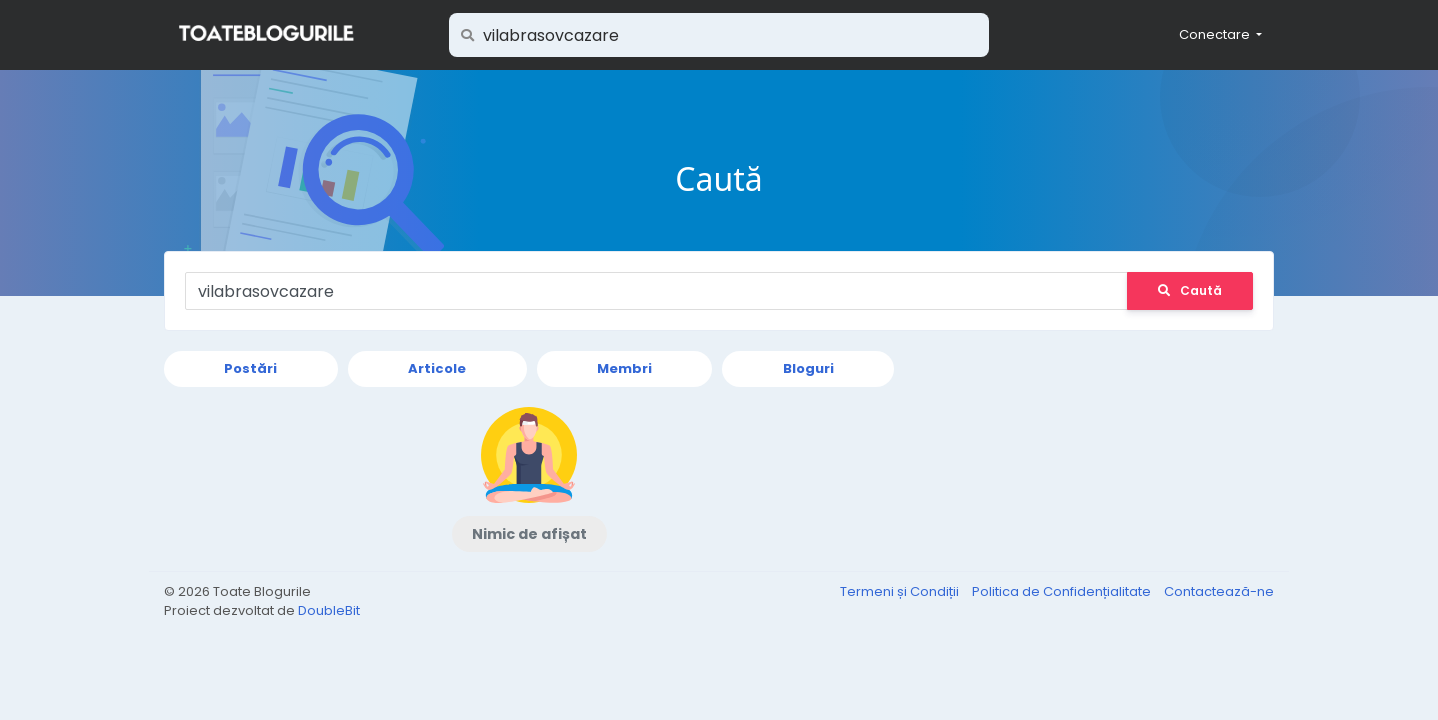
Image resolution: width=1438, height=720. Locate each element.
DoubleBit (329, 610)
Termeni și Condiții (901, 591)
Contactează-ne (1219, 591)
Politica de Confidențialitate (1063, 591)
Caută (1190, 290)
